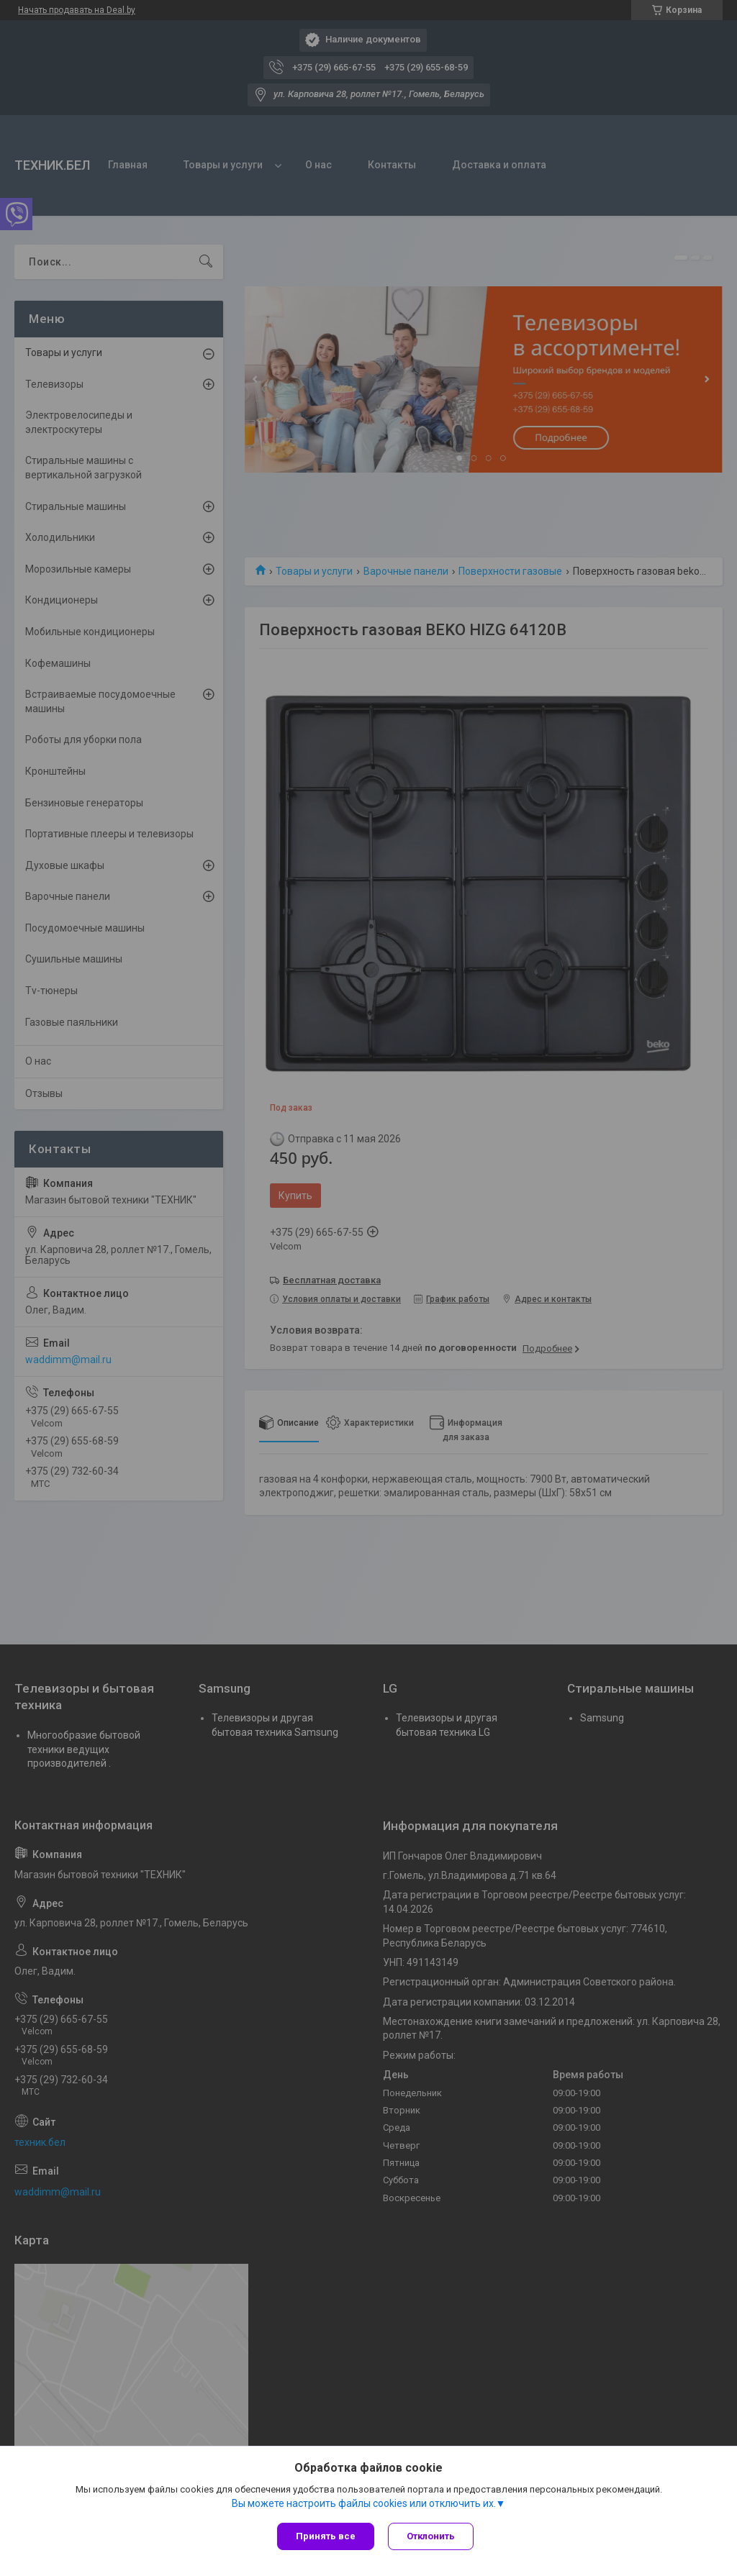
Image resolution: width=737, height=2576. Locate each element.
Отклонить (431, 2536)
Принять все (326, 2536)
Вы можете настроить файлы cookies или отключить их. (364, 2503)
